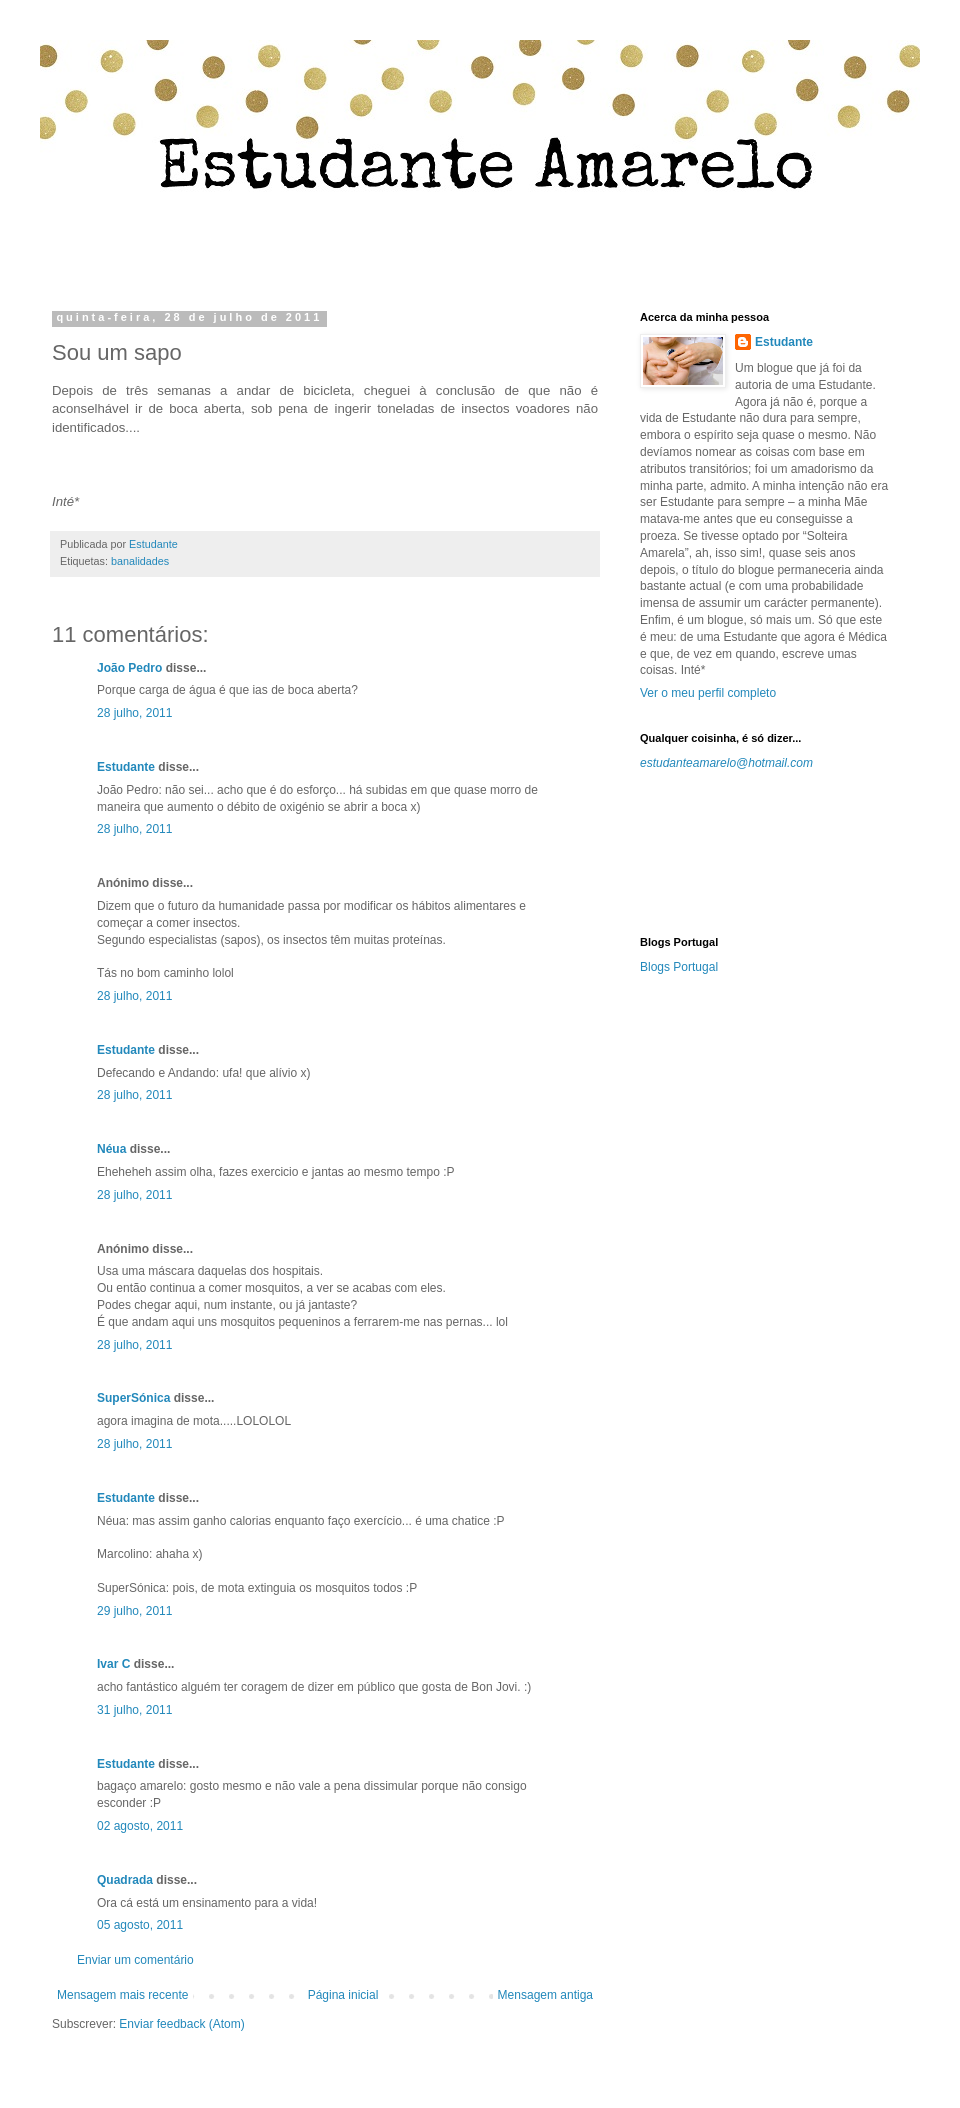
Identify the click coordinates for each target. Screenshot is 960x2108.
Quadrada (125, 1880)
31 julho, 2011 (134, 1710)
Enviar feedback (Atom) (181, 2024)
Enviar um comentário (135, 1960)
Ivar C (113, 1664)
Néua (111, 1149)
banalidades (140, 561)
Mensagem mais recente (122, 1995)
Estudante (126, 767)
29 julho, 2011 (134, 1611)
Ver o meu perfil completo (708, 693)
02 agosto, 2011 (140, 1826)
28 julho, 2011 (134, 713)
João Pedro (129, 668)
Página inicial (343, 1995)
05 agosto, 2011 (140, 1925)
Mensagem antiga (545, 1995)
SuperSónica (133, 1398)
